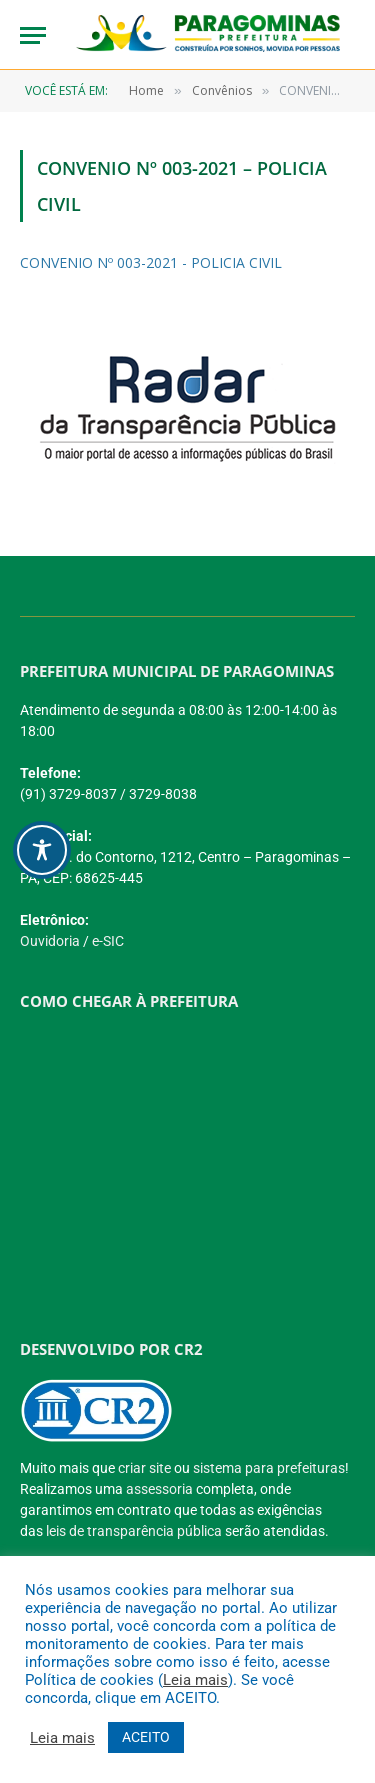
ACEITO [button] (146, 1737)
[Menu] (33, 35)
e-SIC (108, 941)
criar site (144, 1468)
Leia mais (195, 1680)
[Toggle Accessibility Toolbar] (42, 850)
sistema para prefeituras (269, 1468)
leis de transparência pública (134, 1531)
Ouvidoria (50, 941)
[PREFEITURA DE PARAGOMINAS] (180, 1165)
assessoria (159, 1489)
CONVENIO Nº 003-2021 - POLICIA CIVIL (151, 262)
